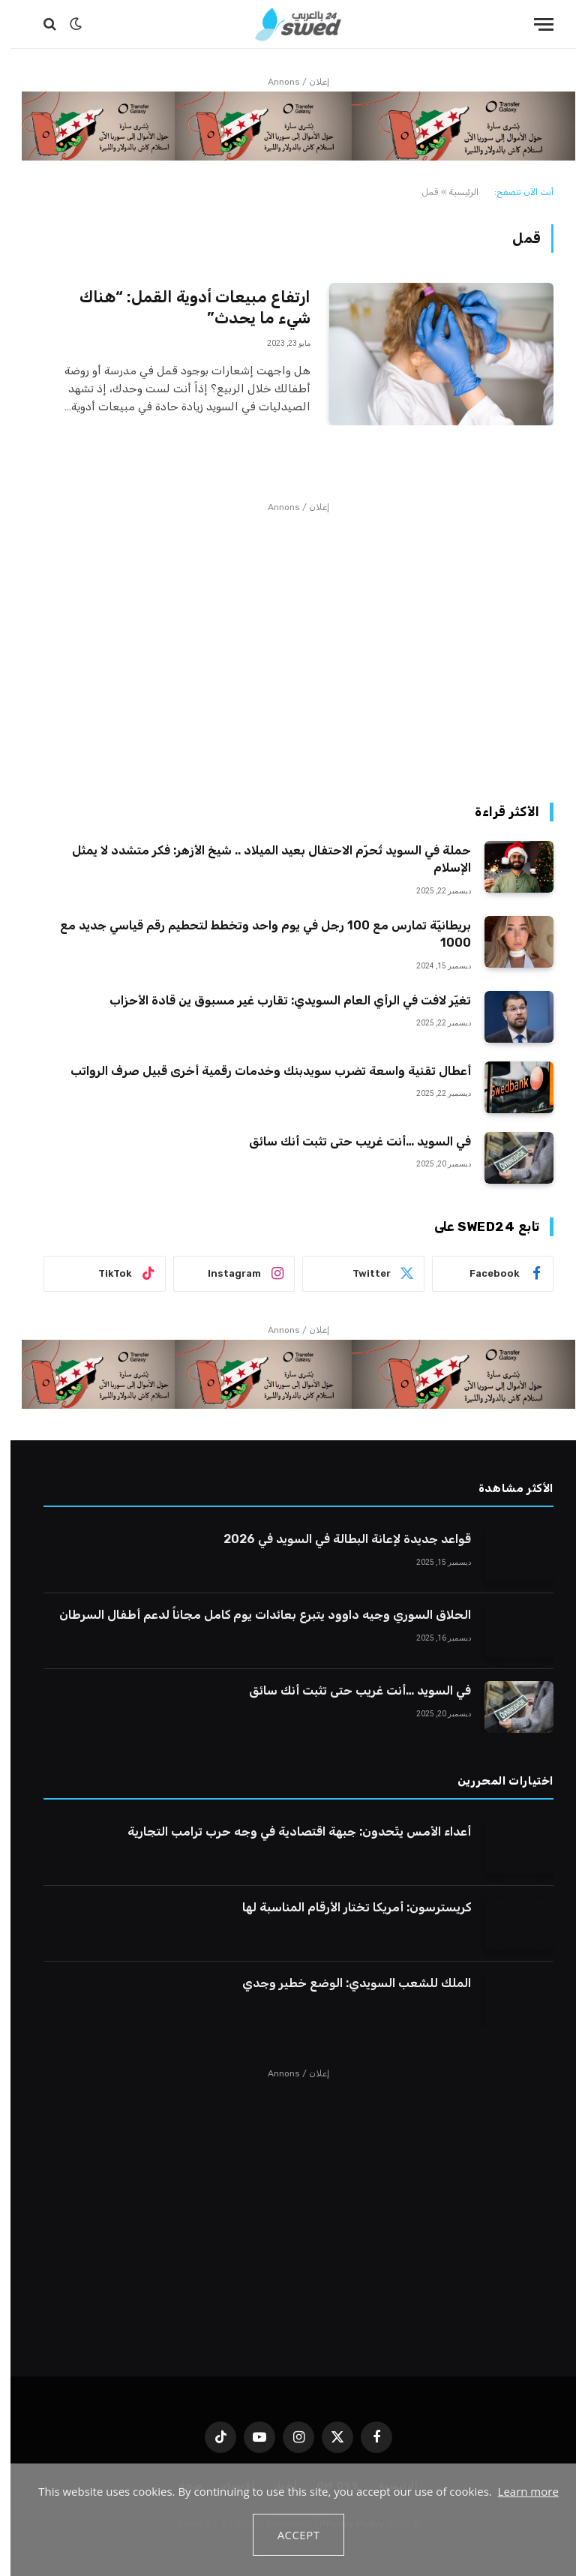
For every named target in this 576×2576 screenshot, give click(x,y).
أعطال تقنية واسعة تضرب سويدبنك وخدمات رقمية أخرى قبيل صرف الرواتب (260, 1071)
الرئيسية (453, 192)
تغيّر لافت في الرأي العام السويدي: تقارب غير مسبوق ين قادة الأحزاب (279, 1000)
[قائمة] (533, 24)
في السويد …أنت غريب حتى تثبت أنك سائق (349, 1141)
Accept (288, 2534)
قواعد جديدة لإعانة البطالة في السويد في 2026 (336, 1539)
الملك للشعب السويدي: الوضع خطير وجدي (346, 1983)
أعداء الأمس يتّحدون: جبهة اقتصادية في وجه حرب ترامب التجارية (288, 1831)
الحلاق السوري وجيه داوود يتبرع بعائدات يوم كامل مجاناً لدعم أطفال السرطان (254, 1615)
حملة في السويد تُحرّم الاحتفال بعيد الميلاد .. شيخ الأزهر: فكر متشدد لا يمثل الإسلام (261, 859)
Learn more (518, 2491)
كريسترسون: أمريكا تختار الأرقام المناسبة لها (346, 1907)
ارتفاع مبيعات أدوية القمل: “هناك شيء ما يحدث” (184, 307)
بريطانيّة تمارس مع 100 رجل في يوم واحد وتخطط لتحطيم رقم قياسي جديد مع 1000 (255, 934)
